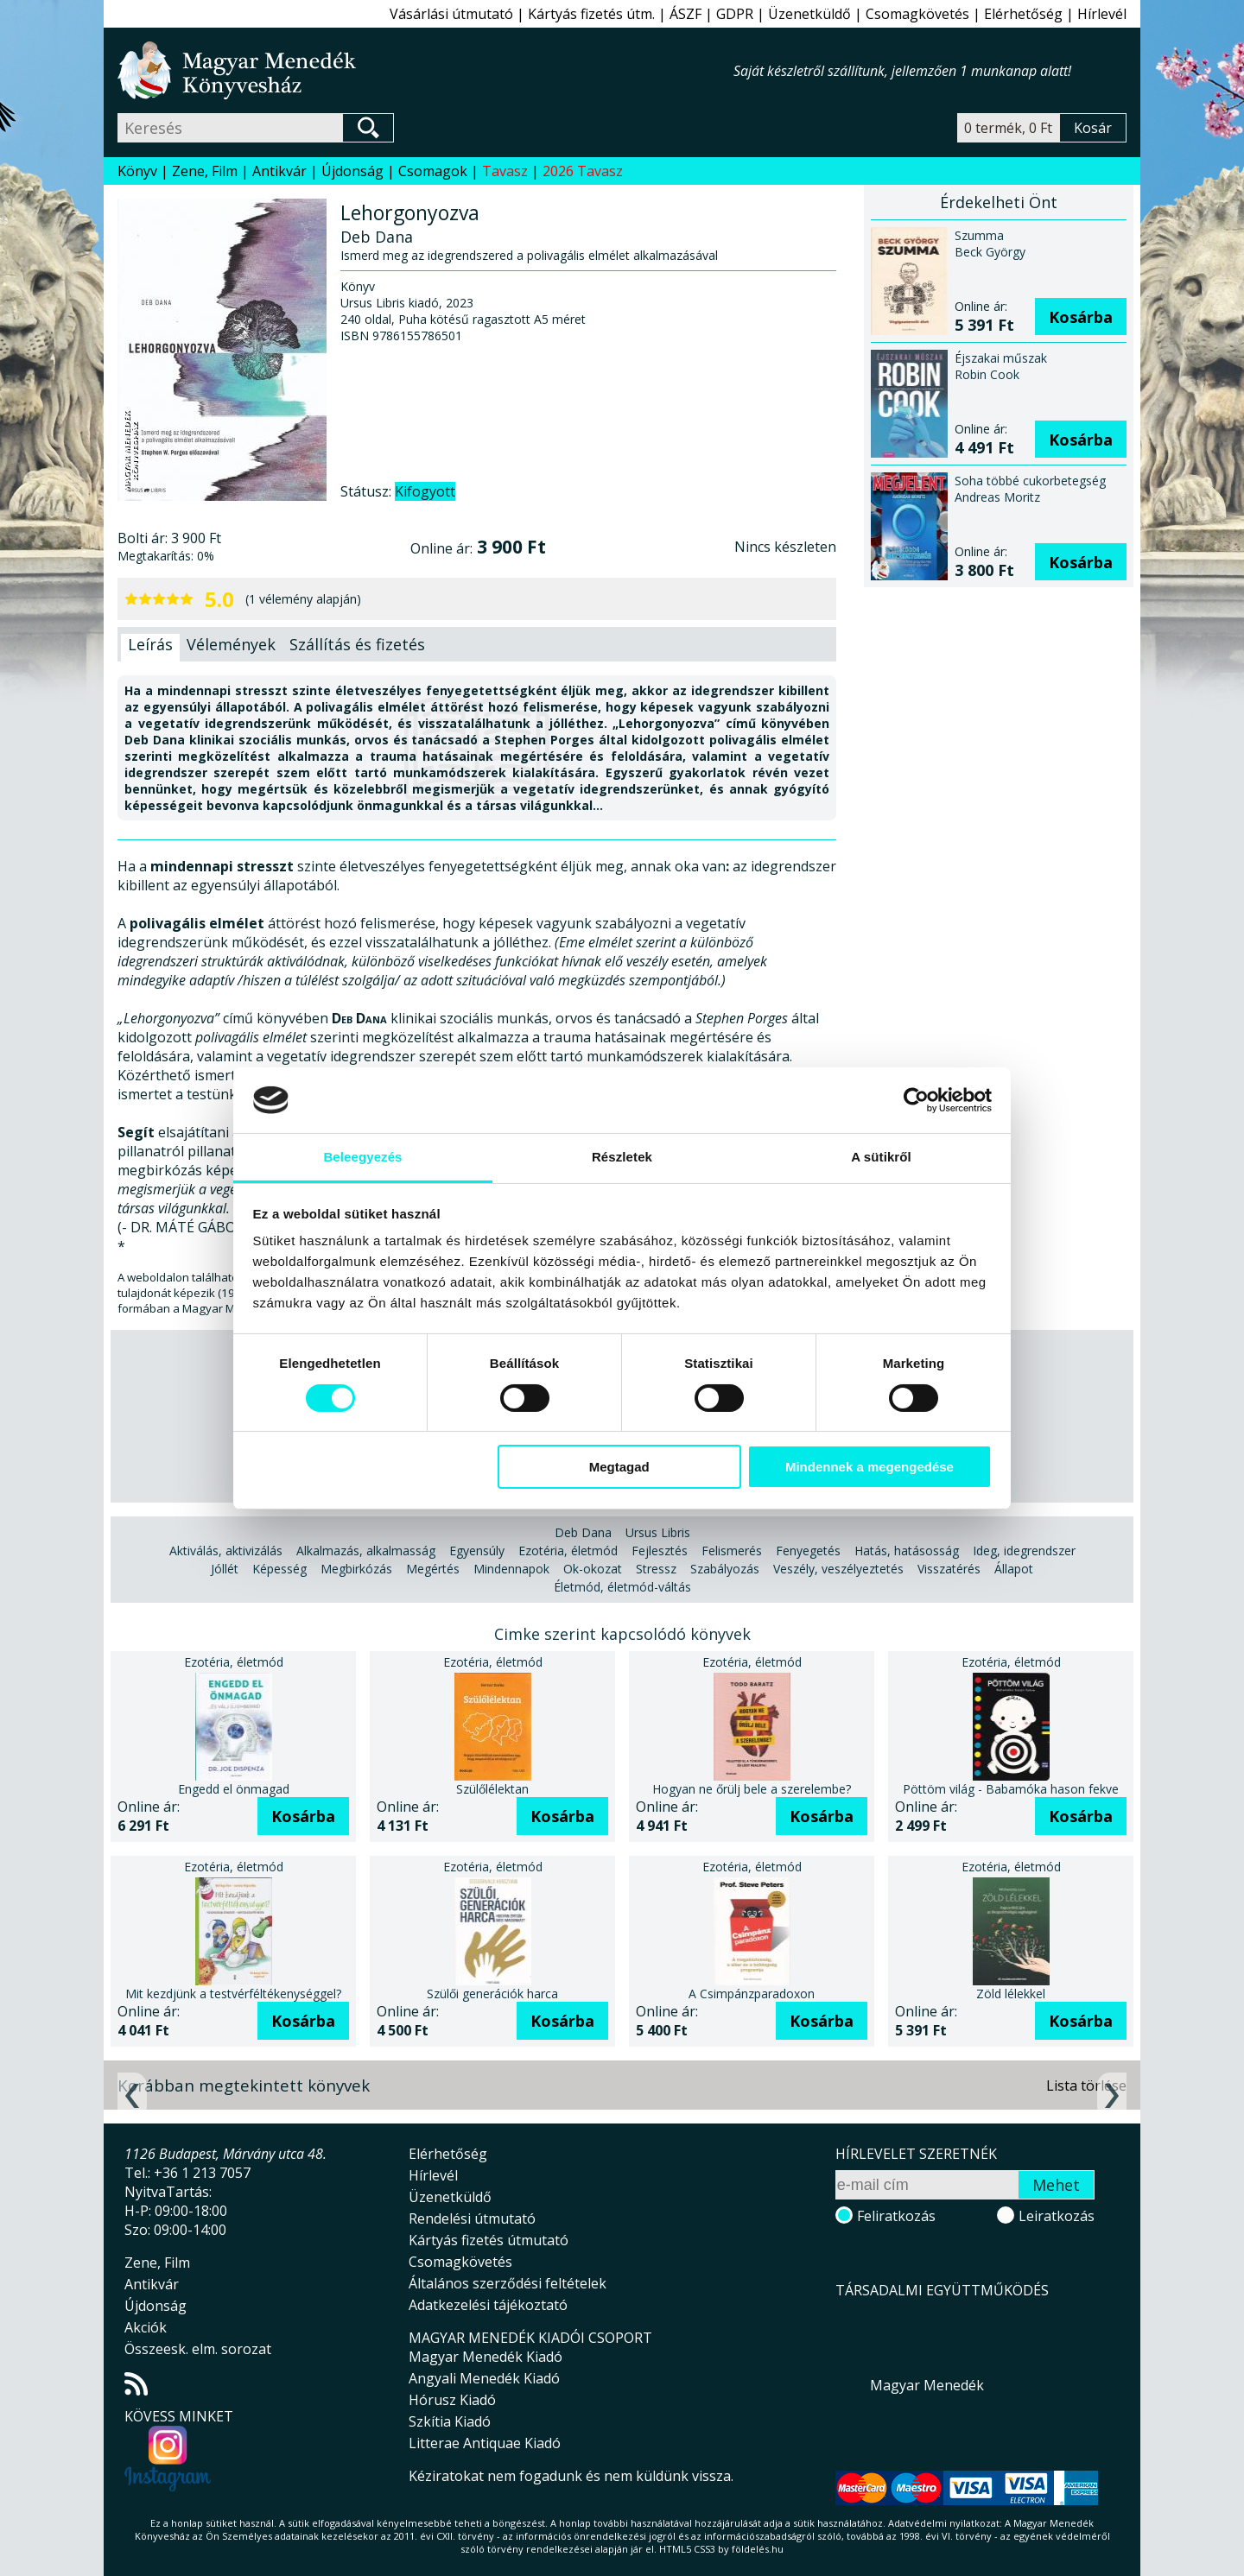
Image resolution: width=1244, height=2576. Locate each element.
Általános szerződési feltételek (507, 2283)
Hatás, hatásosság (906, 1550)
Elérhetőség (1023, 13)
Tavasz (505, 170)
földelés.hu (758, 2548)
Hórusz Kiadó (452, 2399)
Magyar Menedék (927, 2385)
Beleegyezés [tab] (362, 1156)
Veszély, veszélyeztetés (838, 1568)
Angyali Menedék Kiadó (484, 2378)
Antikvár (279, 170)
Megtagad (619, 1466)
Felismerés (731, 1550)
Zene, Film (205, 170)
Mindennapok (511, 1568)
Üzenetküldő (809, 13)
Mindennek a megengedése (869, 1466)
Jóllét (224, 1568)
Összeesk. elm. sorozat (197, 2348)
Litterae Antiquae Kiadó (485, 2443)
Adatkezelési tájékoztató (488, 2304)
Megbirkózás (356, 1568)
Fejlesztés (660, 1550)
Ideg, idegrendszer (1024, 1550)
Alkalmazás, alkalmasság (365, 1550)
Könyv (137, 170)
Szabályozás (724, 1568)
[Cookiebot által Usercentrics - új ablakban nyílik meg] (916, 1100)
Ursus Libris (657, 1532)
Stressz (656, 1568)
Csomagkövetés (917, 13)
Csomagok (432, 170)
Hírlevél (1102, 13)
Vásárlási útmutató (451, 13)
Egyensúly (477, 1550)
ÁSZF (685, 13)
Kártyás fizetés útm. (591, 13)
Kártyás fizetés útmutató (488, 2240)
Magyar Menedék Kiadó (485, 2356)
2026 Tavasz (583, 170)
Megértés (433, 1568)
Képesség (279, 1568)
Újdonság (352, 170)
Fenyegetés (808, 1550)
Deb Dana (583, 1532)
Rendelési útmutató (472, 2218)
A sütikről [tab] (881, 1156)
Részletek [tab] (622, 1156)
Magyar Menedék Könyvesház (425, 70)
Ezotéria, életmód (568, 1550)
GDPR (734, 13)
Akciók (145, 2327)
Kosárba (1081, 317)
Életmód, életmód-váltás (622, 1587)
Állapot (1013, 1568)
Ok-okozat (592, 1568)
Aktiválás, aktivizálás (225, 1550)
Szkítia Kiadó (450, 2421)
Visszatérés (949, 1568)
